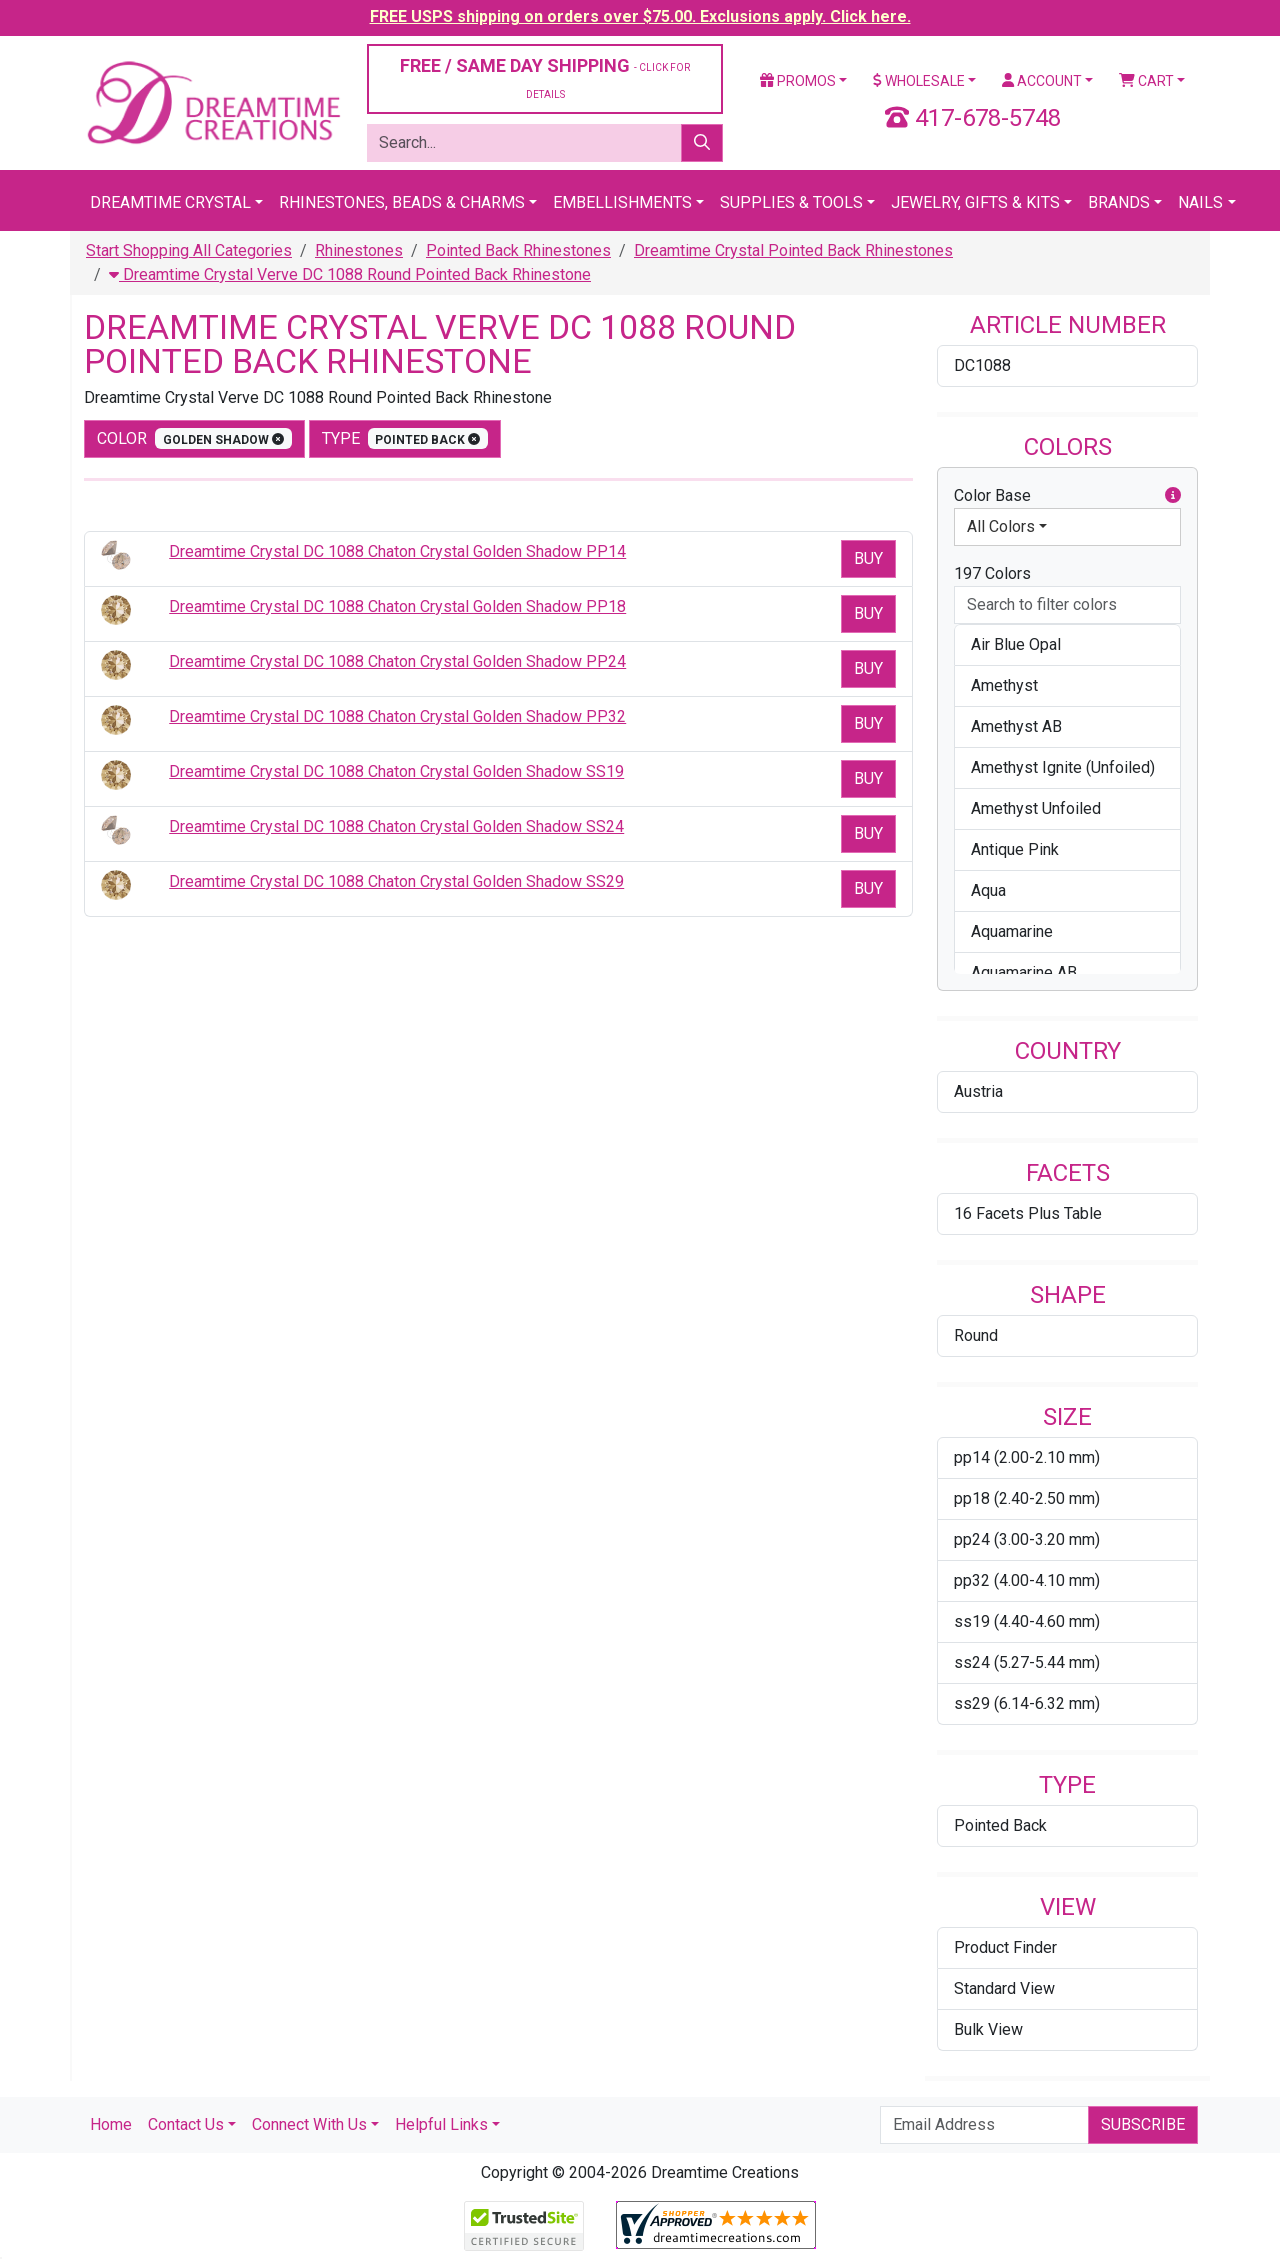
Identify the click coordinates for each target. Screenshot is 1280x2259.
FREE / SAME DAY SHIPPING (545, 77)
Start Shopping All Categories (189, 250)
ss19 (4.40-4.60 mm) (1027, 1621)
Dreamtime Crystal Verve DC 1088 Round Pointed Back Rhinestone (350, 274)
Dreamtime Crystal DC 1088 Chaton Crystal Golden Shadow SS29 (396, 881)
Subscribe (1143, 2124)
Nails (1200, 202)
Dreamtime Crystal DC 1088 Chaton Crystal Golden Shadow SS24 (396, 826)
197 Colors (992, 573)
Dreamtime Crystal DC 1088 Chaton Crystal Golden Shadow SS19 (396, 771)
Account (1042, 81)
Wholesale (919, 81)
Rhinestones (359, 250)
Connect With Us (309, 2124)
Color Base (1067, 496)
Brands (1119, 202)
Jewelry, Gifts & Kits (975, 202)
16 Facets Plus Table (1028, 1213)
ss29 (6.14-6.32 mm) (1027, 1703)
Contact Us (186, 2124)
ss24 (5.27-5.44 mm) (1027, 1662)
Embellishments (622, 202)
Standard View (1004, 1988)
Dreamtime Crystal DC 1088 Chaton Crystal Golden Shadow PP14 (397, 551)
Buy (868, 558)
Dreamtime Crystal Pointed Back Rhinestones (793, 250)
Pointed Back (1000, 1825)
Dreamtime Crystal (170, 202)
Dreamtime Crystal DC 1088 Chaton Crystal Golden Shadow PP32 (397, 716)
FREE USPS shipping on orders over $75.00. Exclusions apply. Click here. (640, 16)
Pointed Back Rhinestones (518, 250)
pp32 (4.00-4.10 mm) (1027, 1580)
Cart (1146, 81)
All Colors (1001, 526)
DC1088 (982, 365)
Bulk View (988, 2029)
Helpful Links (441, 2124)
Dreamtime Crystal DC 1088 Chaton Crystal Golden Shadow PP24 (397, 661)
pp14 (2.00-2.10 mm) (1027, 1457)
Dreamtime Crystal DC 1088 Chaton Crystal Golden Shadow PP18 (397, 606)
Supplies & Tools (791, 202)
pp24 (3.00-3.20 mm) (1027, 1539)
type (405, 438)
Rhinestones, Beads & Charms (402, 202)
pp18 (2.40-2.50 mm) (1027, 1498)
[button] (1173, 496)
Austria (978, 1091)
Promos (798, 81)
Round (976, 1335)
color (194, 438)
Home (111, 2124)
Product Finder (1005, 1947)
